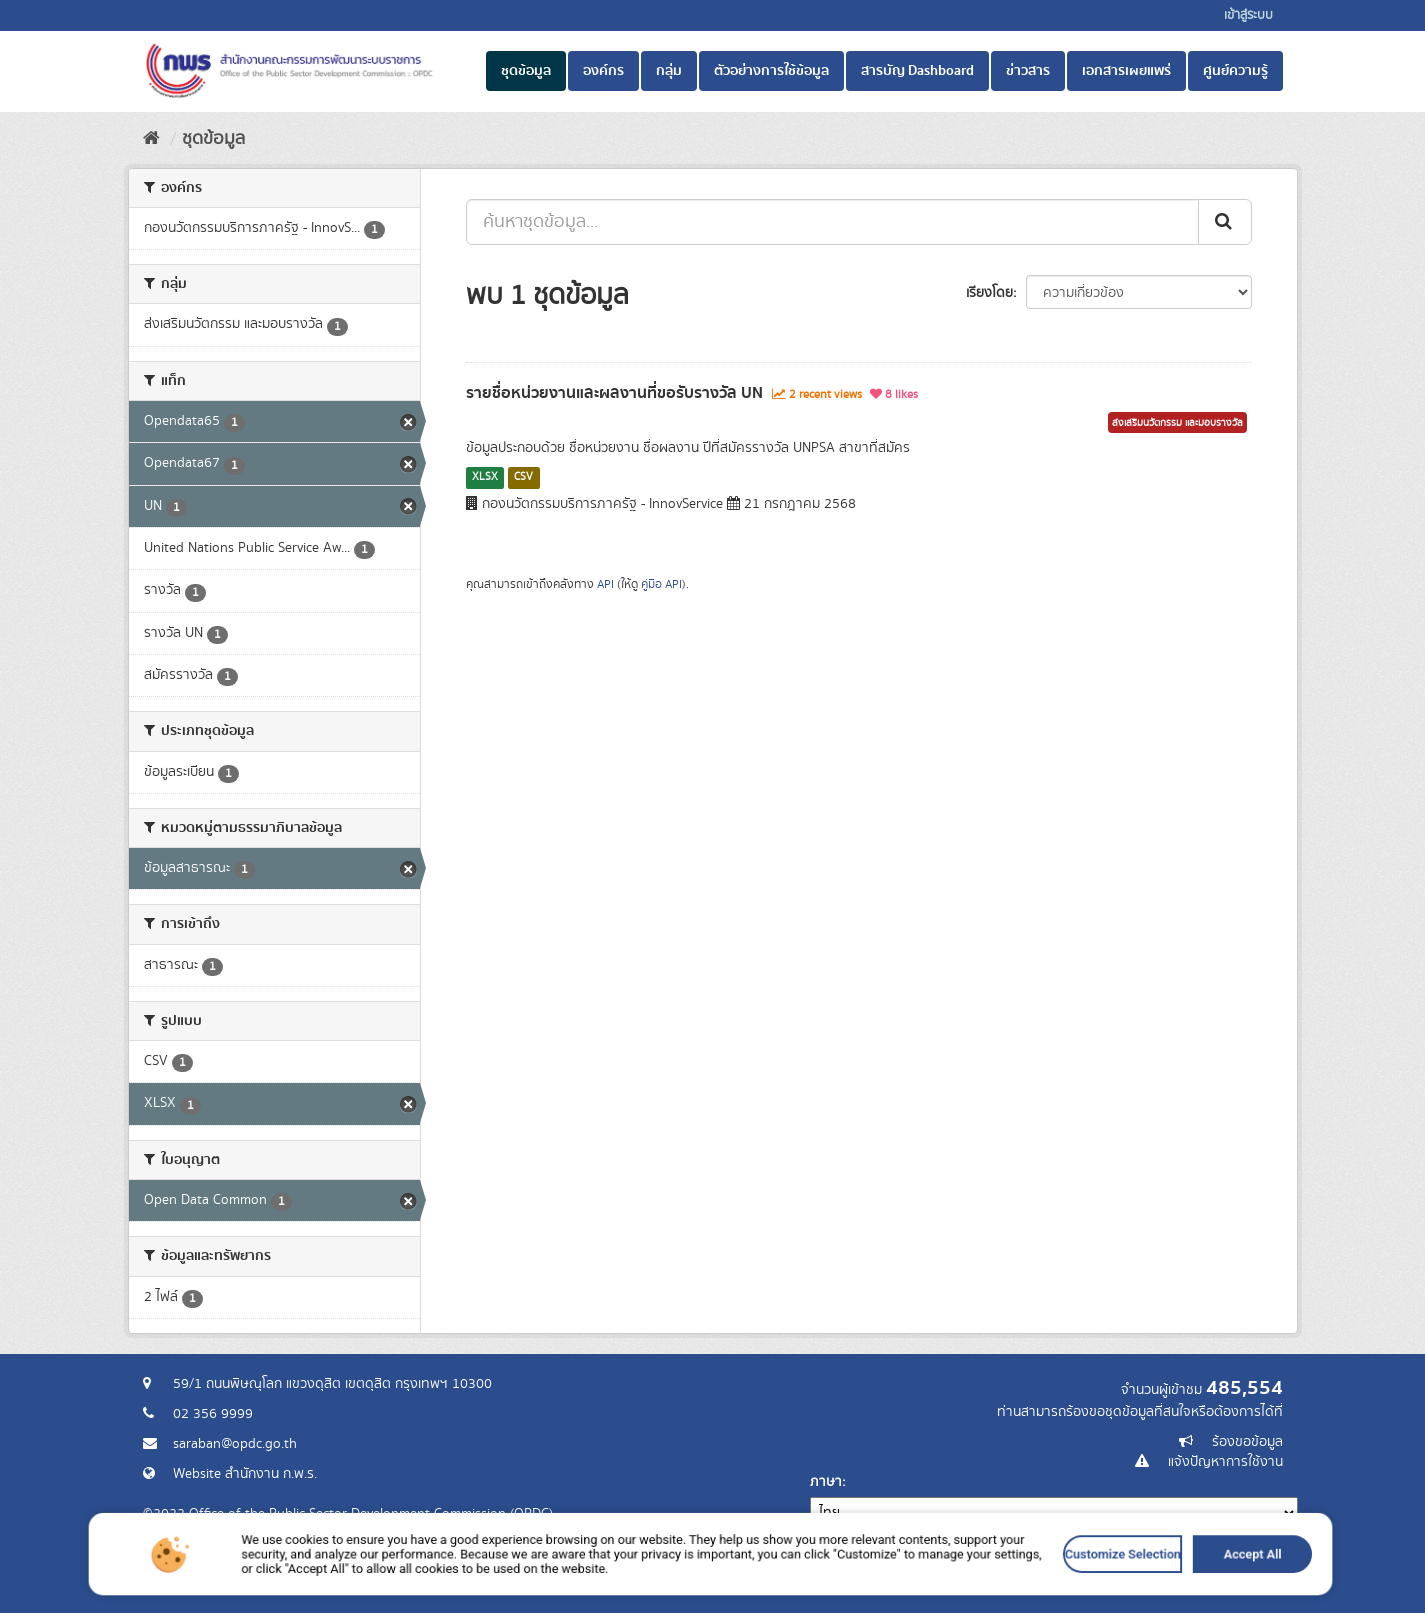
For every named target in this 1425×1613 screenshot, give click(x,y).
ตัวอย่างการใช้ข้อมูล (771, 71)
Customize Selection (927, 1595)
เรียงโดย (989, 293)
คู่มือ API (661, 584)
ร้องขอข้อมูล (1247, 1442)
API (605, 584)
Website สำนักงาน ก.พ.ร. (245, 1474)
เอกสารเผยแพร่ (1126, 71)
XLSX (485, 477)
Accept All (1004, 1595)
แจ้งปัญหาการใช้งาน (1225, 1462)
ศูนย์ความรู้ (1235, 71)
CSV (523, 477)
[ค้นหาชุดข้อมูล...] (832, 222)
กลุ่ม (669, 71)
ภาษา (826, 1482)
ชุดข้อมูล (526, 71)
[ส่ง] (1225, 222)
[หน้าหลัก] (151, 139)
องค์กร (603, 71)
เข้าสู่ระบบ (1248, 15)
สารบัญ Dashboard (917, 71)
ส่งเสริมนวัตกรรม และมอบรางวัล (1177, 423)
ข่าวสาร (1028, 71)
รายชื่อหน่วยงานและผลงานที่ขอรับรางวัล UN (614, 393)
